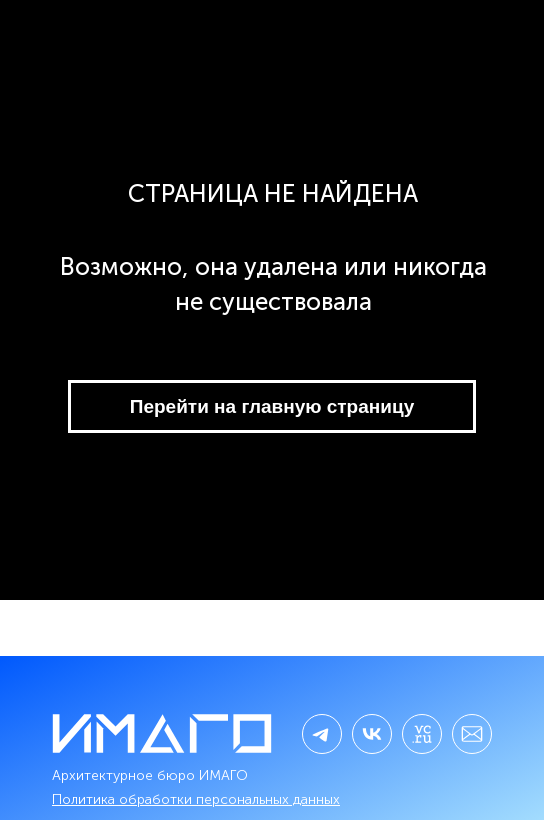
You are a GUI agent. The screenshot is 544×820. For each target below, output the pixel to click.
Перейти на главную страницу (272, 406)
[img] (372, 734)
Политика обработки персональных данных (196, 799)
